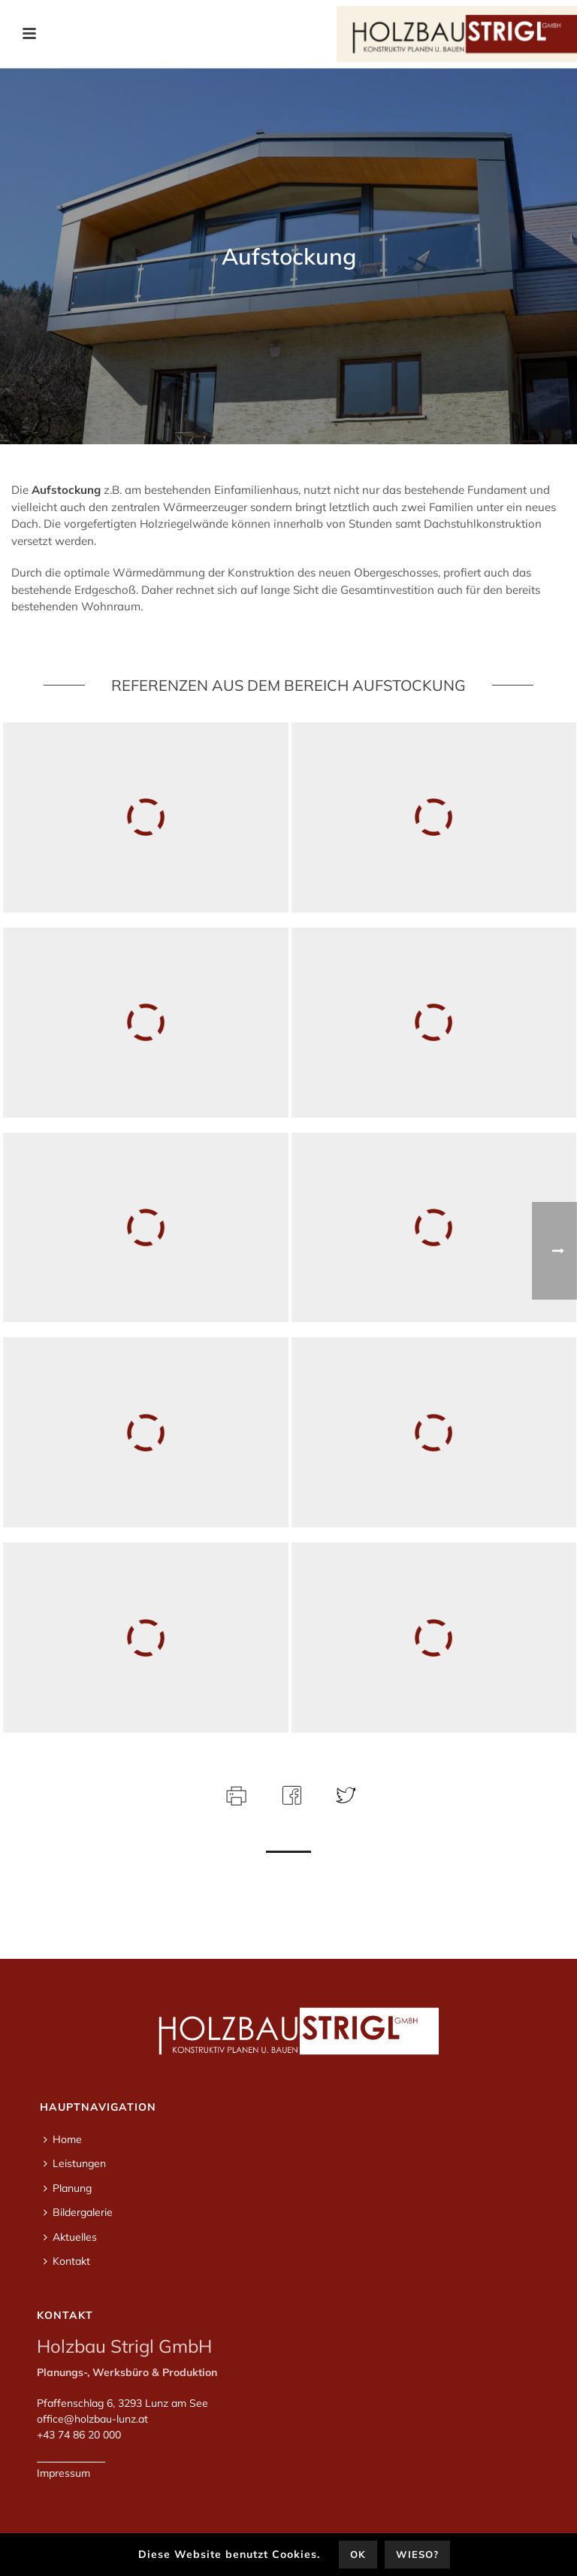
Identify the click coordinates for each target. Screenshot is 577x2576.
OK (358, 2554)
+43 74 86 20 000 (79, 2434)
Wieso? (417, 2554)
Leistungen (75, 2163)
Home (63, 2139)
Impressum (63, 2473)
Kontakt (67, 2261)
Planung (68, 2188)
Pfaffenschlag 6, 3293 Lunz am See (122, 2403)
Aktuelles (70, 2237)
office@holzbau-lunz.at (92, 2419)
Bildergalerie (78, 2212)
